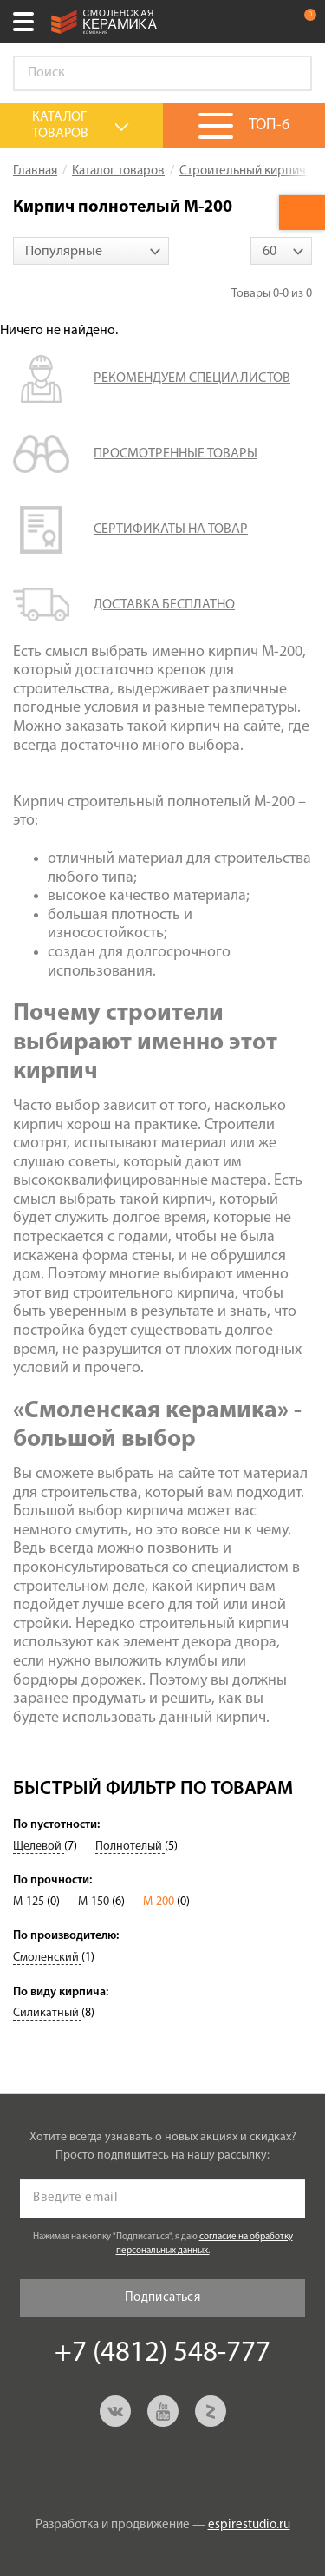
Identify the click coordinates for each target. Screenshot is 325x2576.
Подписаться (162, 2297)
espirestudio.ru (249, 2525)
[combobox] (91, 251)
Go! (289, 73)
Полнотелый (130, 1846)
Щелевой (38, 1846)
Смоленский (47, 1957)
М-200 (160, 1902)
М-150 (95, 1902)
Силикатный (47, 2013)
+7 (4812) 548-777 (267, 21)
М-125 (30, 1902)
